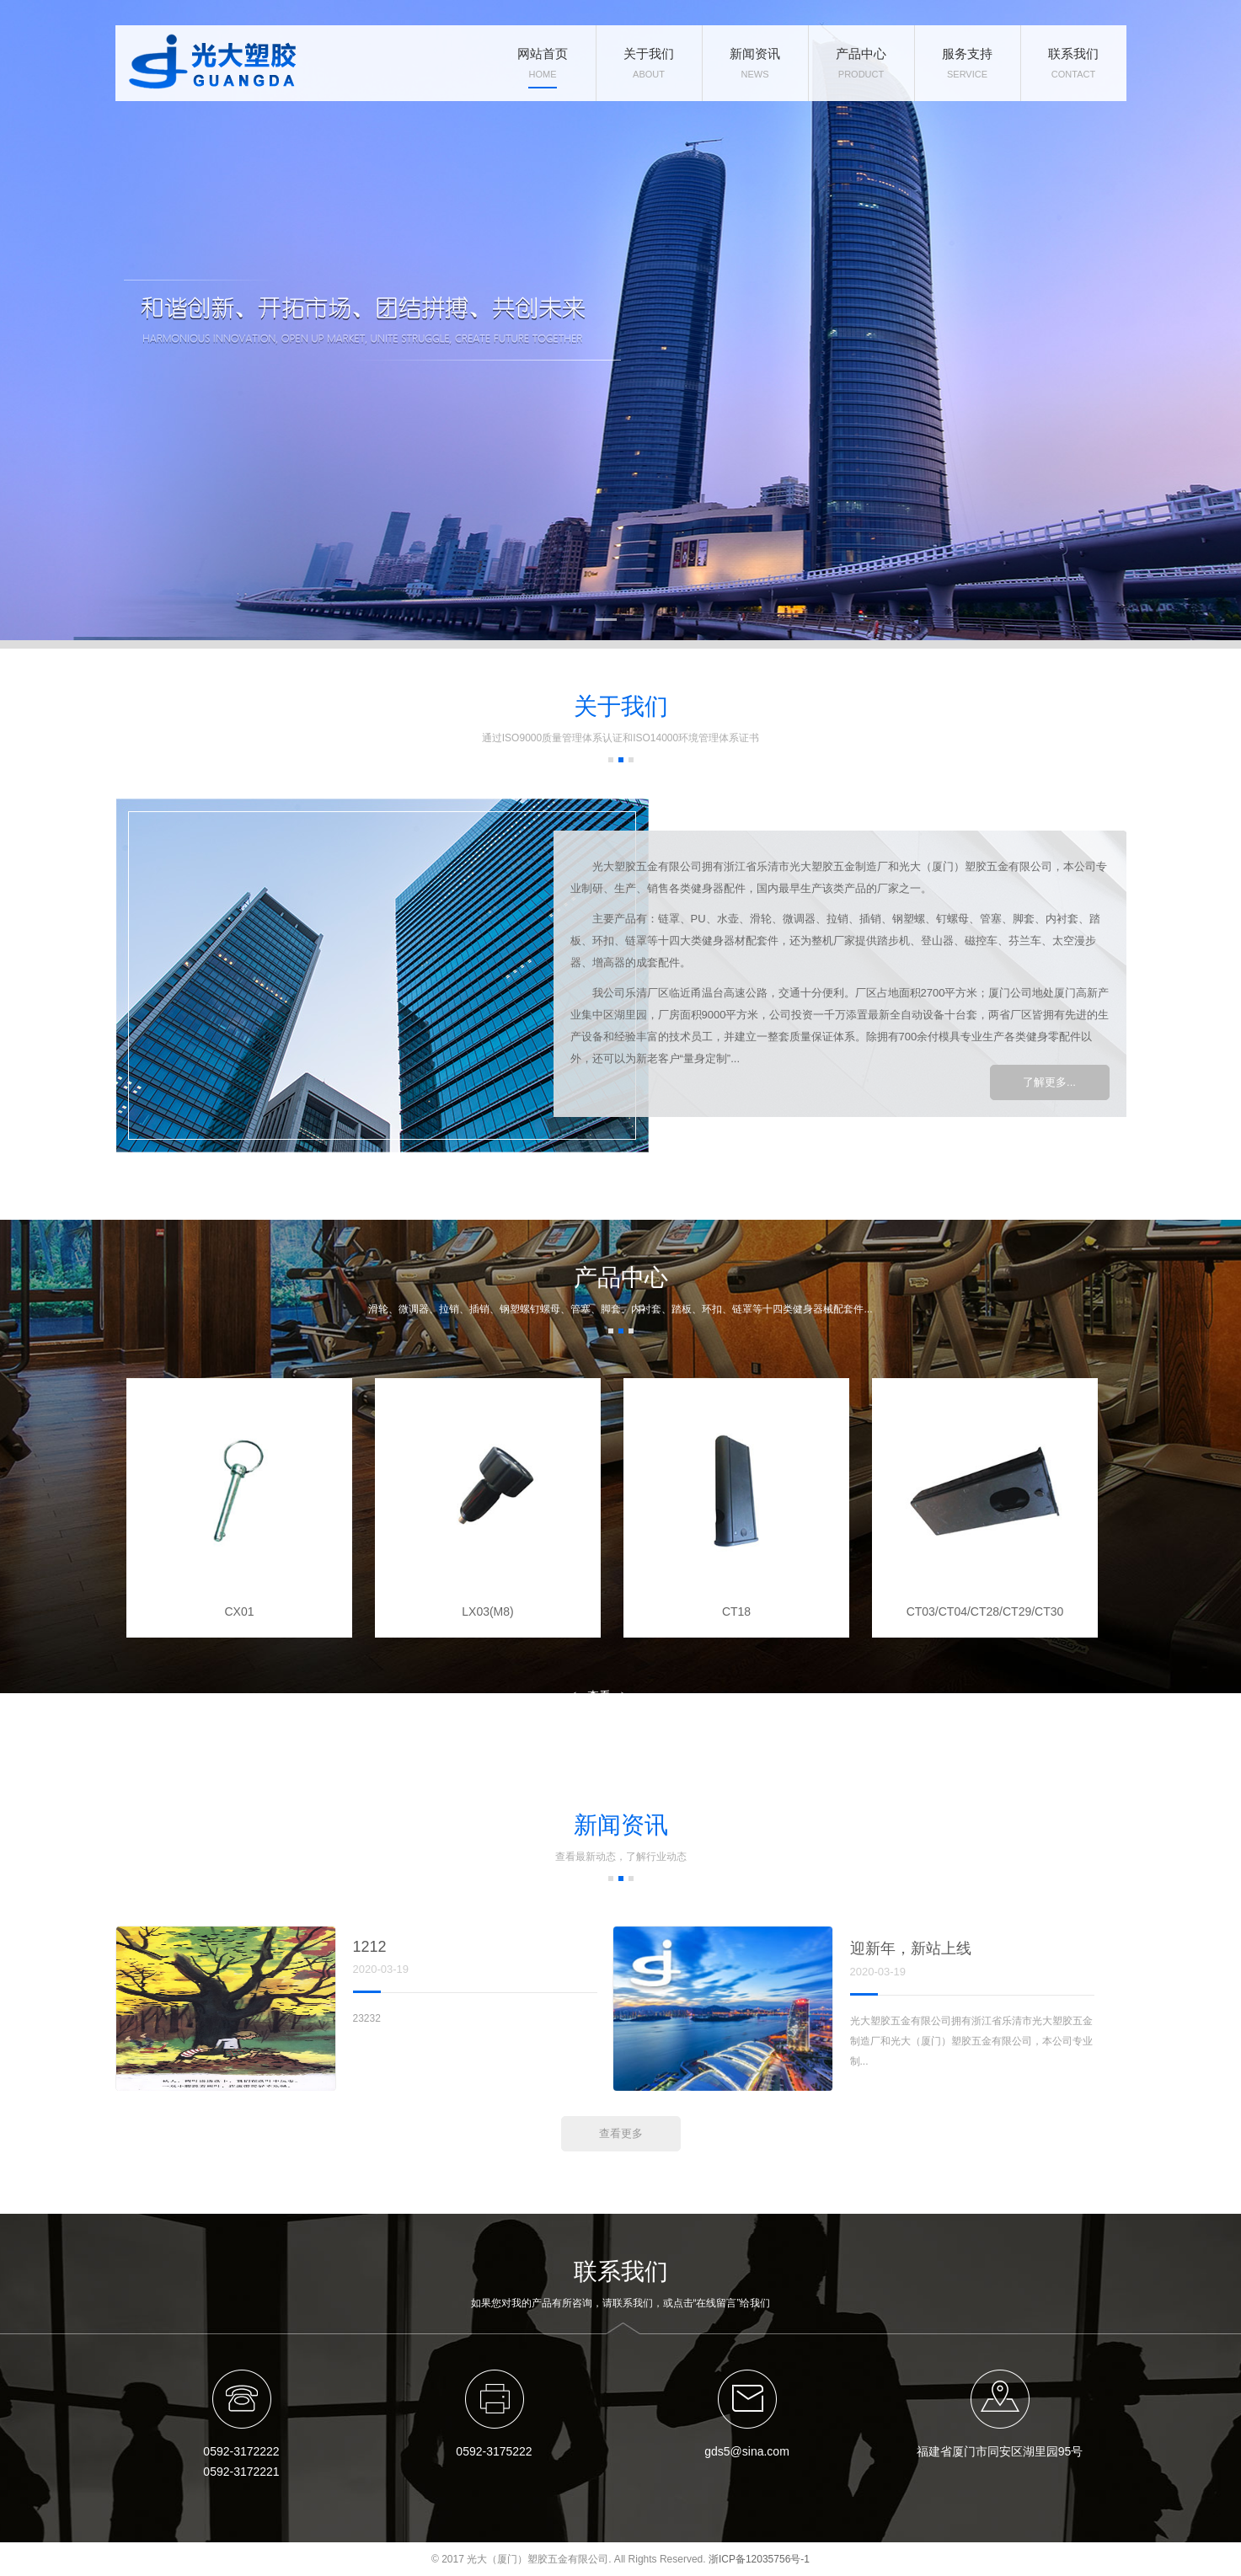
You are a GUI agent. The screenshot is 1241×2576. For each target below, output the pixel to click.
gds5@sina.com (746, 2451)
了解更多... (1049, 1082)
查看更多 (599, 1699)
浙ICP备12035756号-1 (759, 2559)
